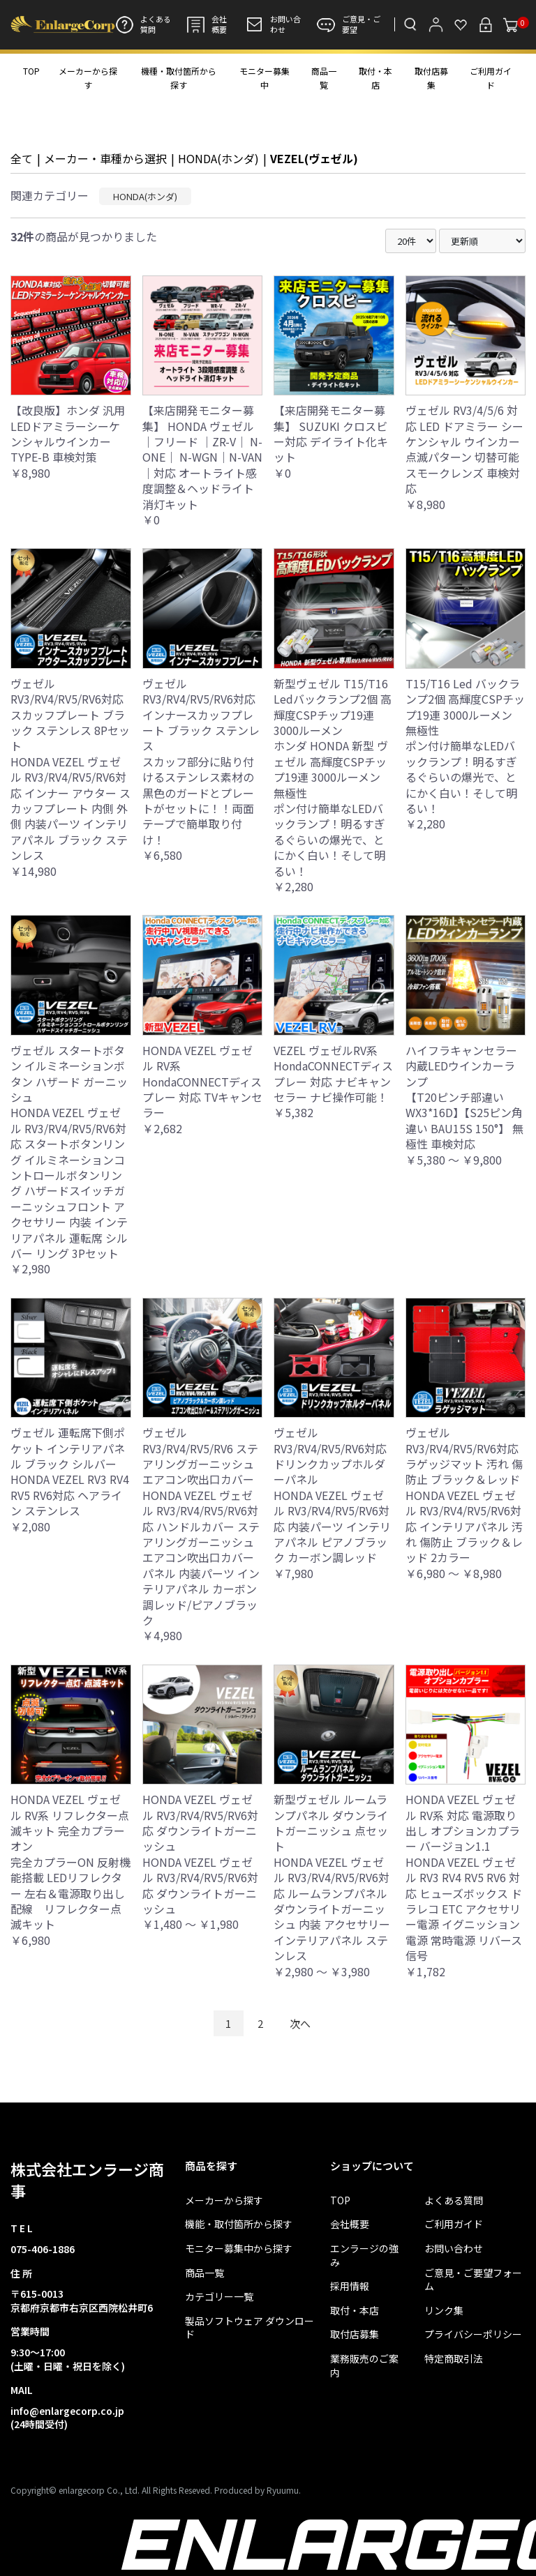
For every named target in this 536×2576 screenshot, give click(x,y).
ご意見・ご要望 (348, 24)
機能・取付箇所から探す (238, 2224)
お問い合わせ (273, 24)
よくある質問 (143, 24)
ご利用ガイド (491, 78)
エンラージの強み (364, 2255)
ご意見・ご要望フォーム (473, 2280)
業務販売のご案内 (364, 2365)
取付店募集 (431, 78)
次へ (300, 2023)
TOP (31, 71)
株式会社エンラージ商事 (87, 2180)
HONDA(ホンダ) (218, 158)
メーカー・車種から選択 (105, 158)
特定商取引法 (453, 2358)
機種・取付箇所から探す (178, 78)
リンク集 (443, 2310)
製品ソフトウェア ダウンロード (249, 2328)
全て (21, 158)
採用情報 (349, 2286)
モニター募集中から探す (238, 2248)
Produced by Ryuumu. (257, 2490)
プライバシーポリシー (473, 2334)
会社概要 (206, 24)
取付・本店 (375, 78)
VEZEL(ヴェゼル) (314, 158)
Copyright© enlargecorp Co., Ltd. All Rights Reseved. (111, 2490)
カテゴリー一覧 (219, 2296)
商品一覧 (323, 78)
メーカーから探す (88, 78)
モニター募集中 (264, 78)
